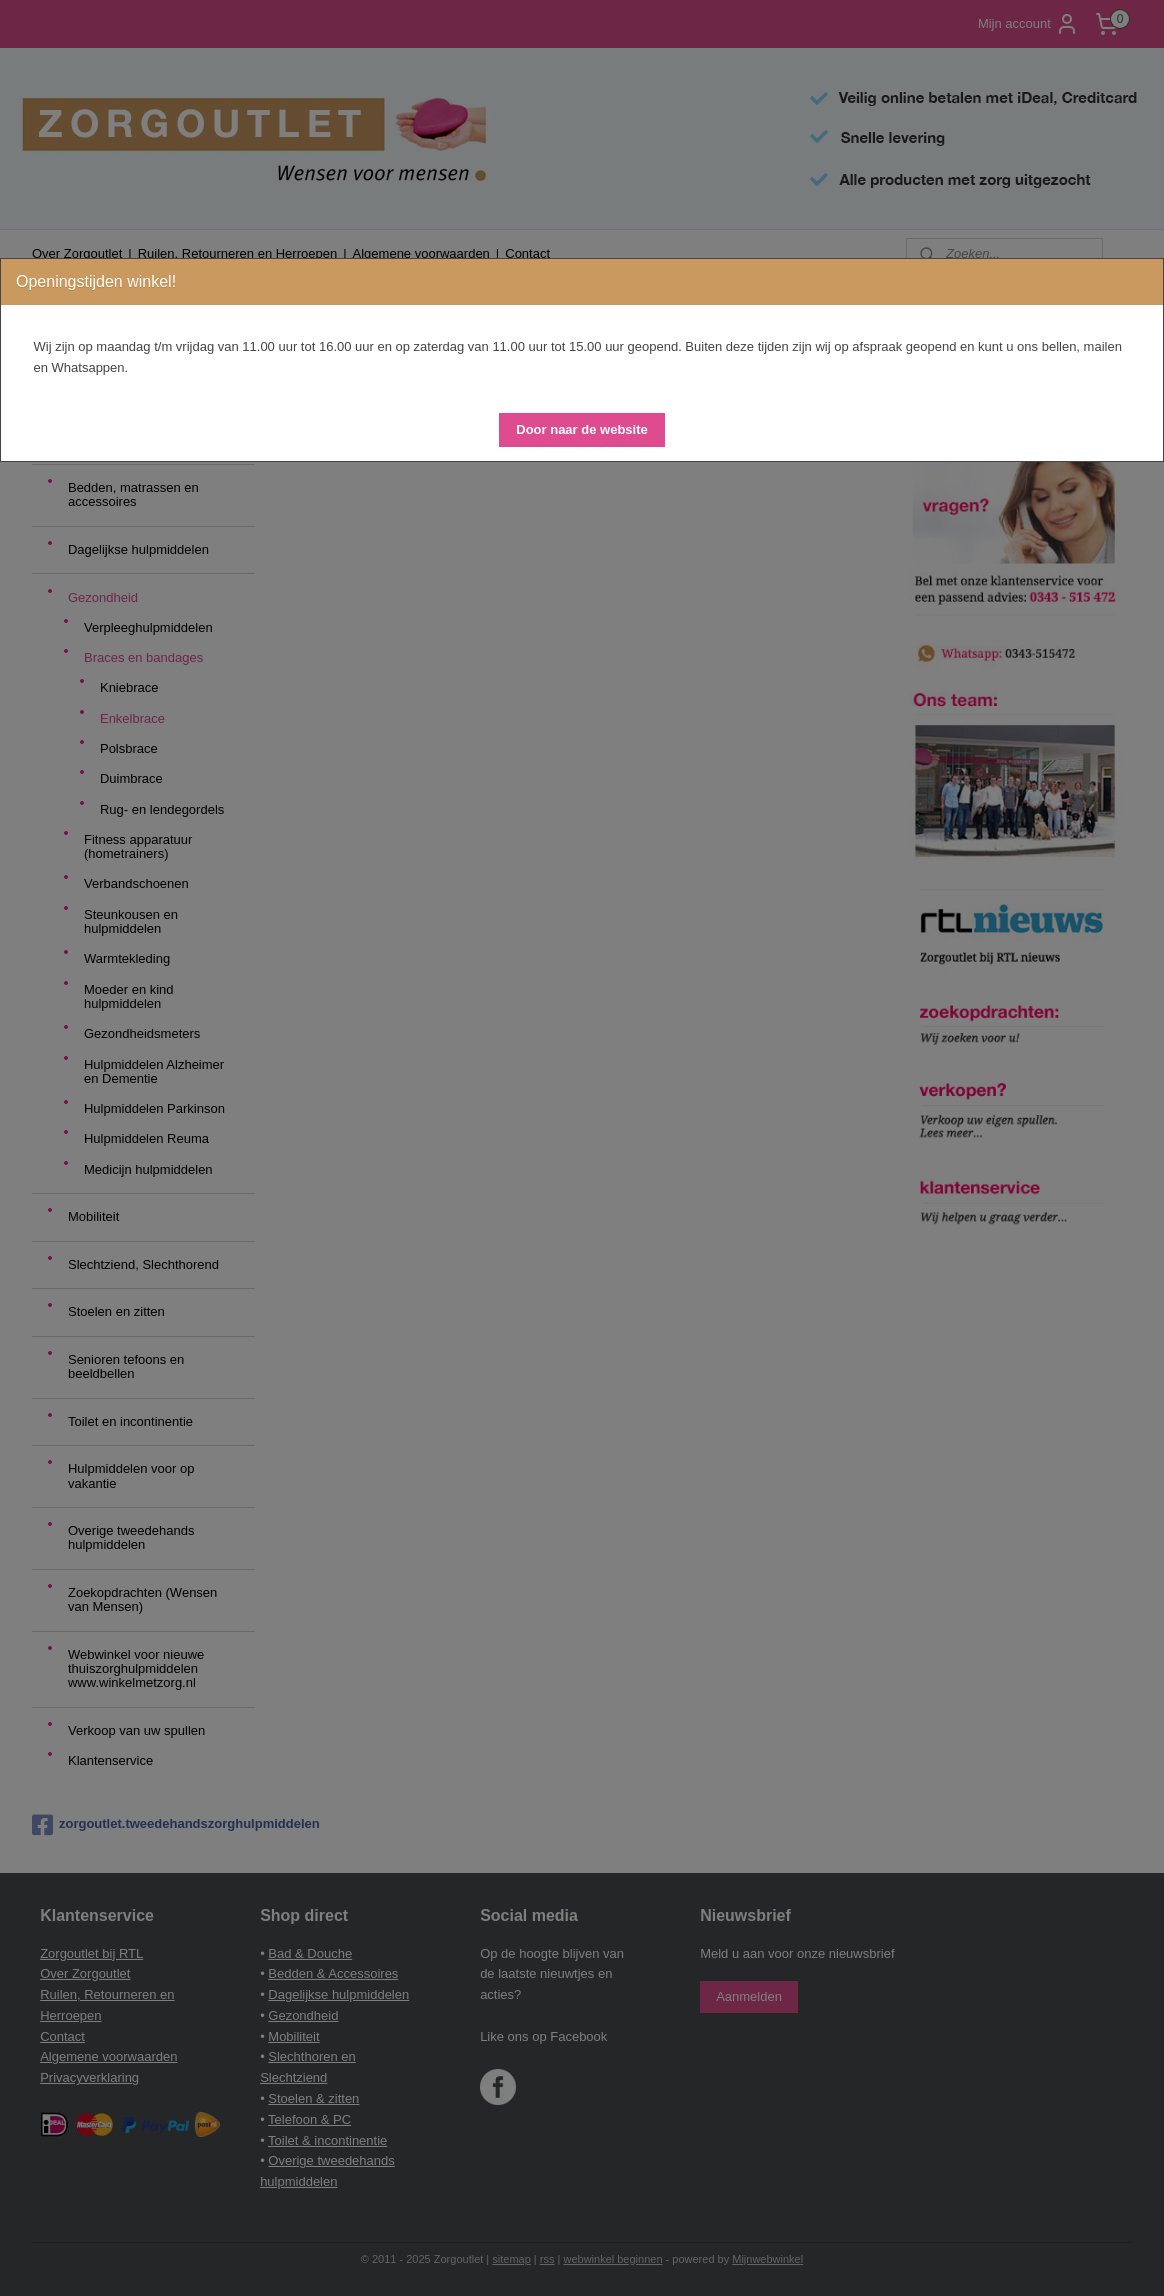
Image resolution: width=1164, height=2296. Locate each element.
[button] (581, 430)
